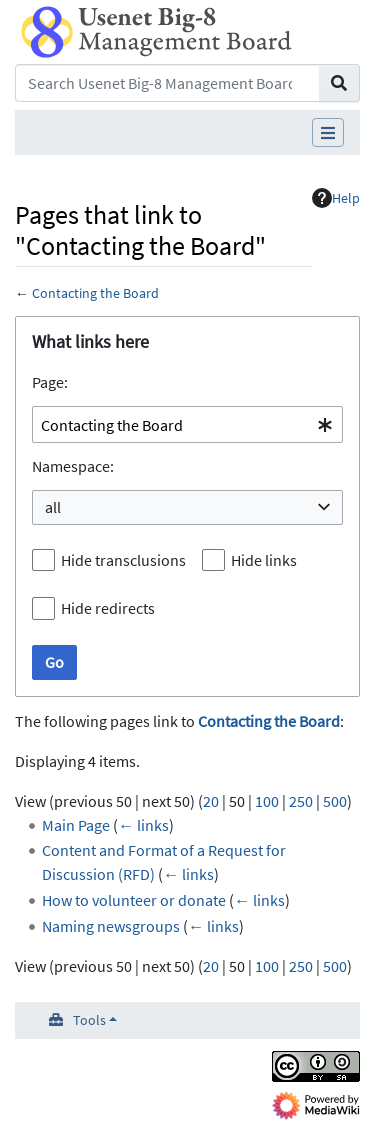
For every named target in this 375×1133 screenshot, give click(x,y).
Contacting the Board (95, 293)
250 (301, 801)
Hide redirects (108, 608)
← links (143, 825)
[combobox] (187, 424)
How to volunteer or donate (134, 900)
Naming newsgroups (111, 926)
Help (336, 198)
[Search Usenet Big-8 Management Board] (167, 83)
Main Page (76, 825)
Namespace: (73, 466)
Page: (50, 382)
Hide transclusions (123, 560)
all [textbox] (53, 507)
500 (335, 801)
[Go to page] (339, 83)
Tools (89, 1020)
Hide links (264, 560)
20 (211, 801)
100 (267, 801)
